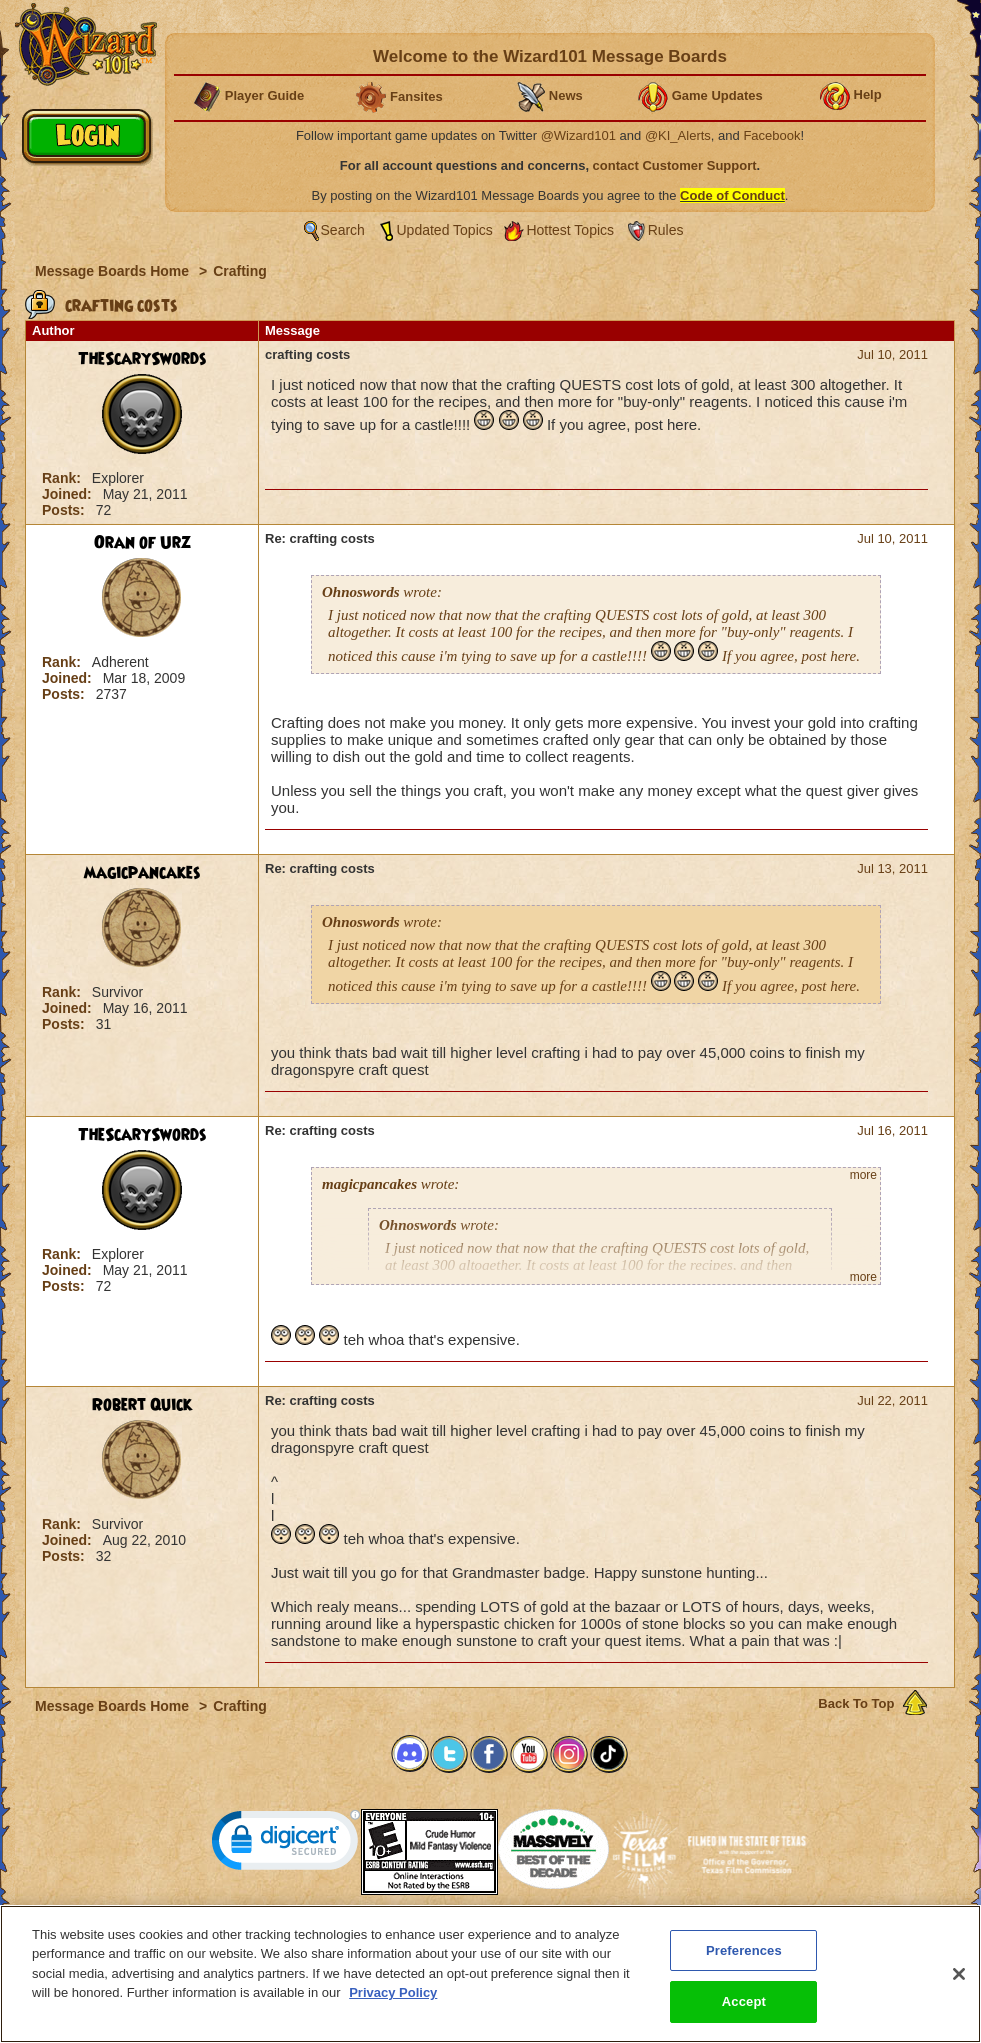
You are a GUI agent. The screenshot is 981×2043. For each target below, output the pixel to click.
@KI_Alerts (678, 135)
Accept (744, 2017)
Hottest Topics (570, 230)
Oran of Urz (142, 543)
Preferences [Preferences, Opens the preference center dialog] (744, 1965)
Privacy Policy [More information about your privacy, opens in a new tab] (393, 2008)
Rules (666, 230)
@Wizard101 (578, 135)
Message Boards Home (114, 271)
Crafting (240, 271)
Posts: (65, 510)
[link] (286, 1844)
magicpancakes (142, 873)
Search (343, 230)
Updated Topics (445, 230)
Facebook (771, 135)
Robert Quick (142, 1405)
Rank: (63, 478)
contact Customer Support (675, 165)
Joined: (69, 494)
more (863, 1175)
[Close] (959, 1989)
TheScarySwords (142, 359)
